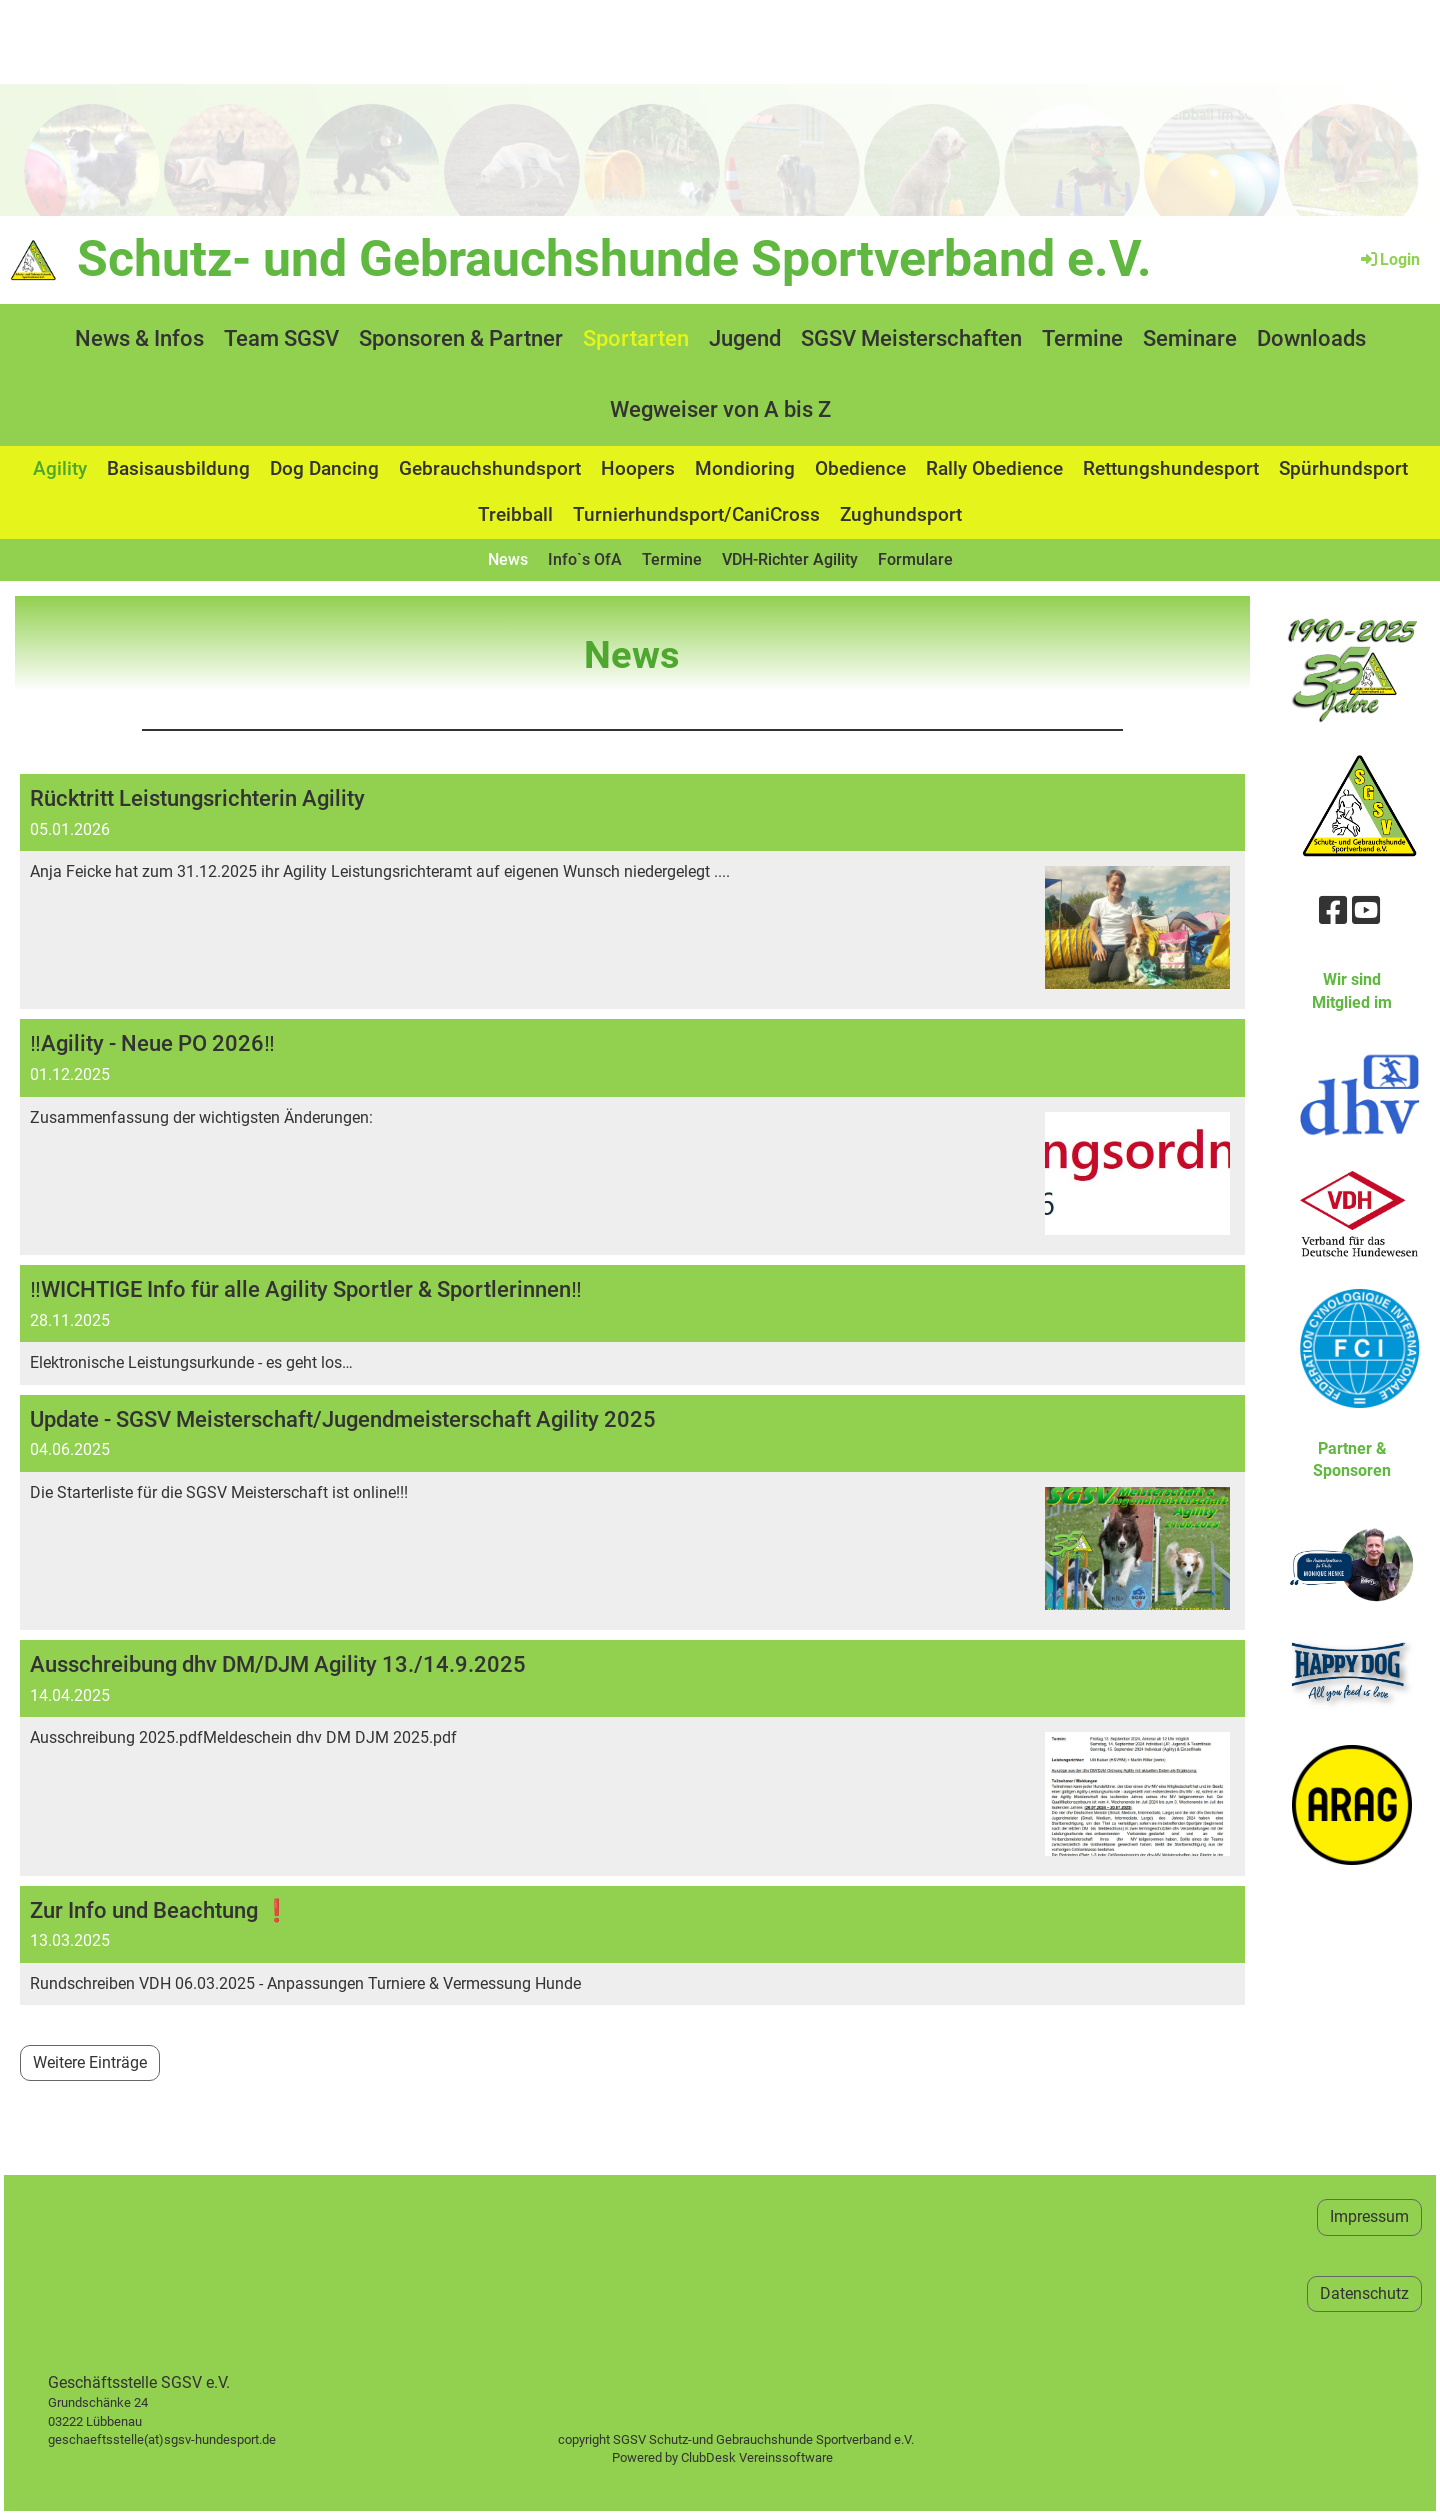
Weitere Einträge (90, 2062)
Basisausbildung (178, 468)
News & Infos (139, 338)
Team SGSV (281, 338)
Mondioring (745, 468)
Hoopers (638, 468)
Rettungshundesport (1171, 468)
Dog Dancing (324, 468)
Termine (1082, 338)
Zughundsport (901, 514)
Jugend (745, 338)
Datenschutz (1364, 2293)
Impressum (1369, 2216)
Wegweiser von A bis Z (720, 409)
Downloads (1311, 338)
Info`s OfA (585, 559)
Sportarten (636, 338)
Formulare (915, 559)
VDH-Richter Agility (790, 559)
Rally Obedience (994, 468)
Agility (60, 468)
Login (1389, 259)
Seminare (1190, 338)
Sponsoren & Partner (461, 338)
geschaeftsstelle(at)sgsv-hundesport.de (184, 2439)
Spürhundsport (1343, 468)
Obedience (860, 468)
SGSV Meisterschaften (911, 338)
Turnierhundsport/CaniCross (696, 514)
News (508, 559)
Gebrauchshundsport (490, 468)
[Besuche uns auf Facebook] (1333, 911)
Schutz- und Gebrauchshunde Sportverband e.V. (614, 259)
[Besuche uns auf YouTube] (1366, 911)
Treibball (515, 514)
